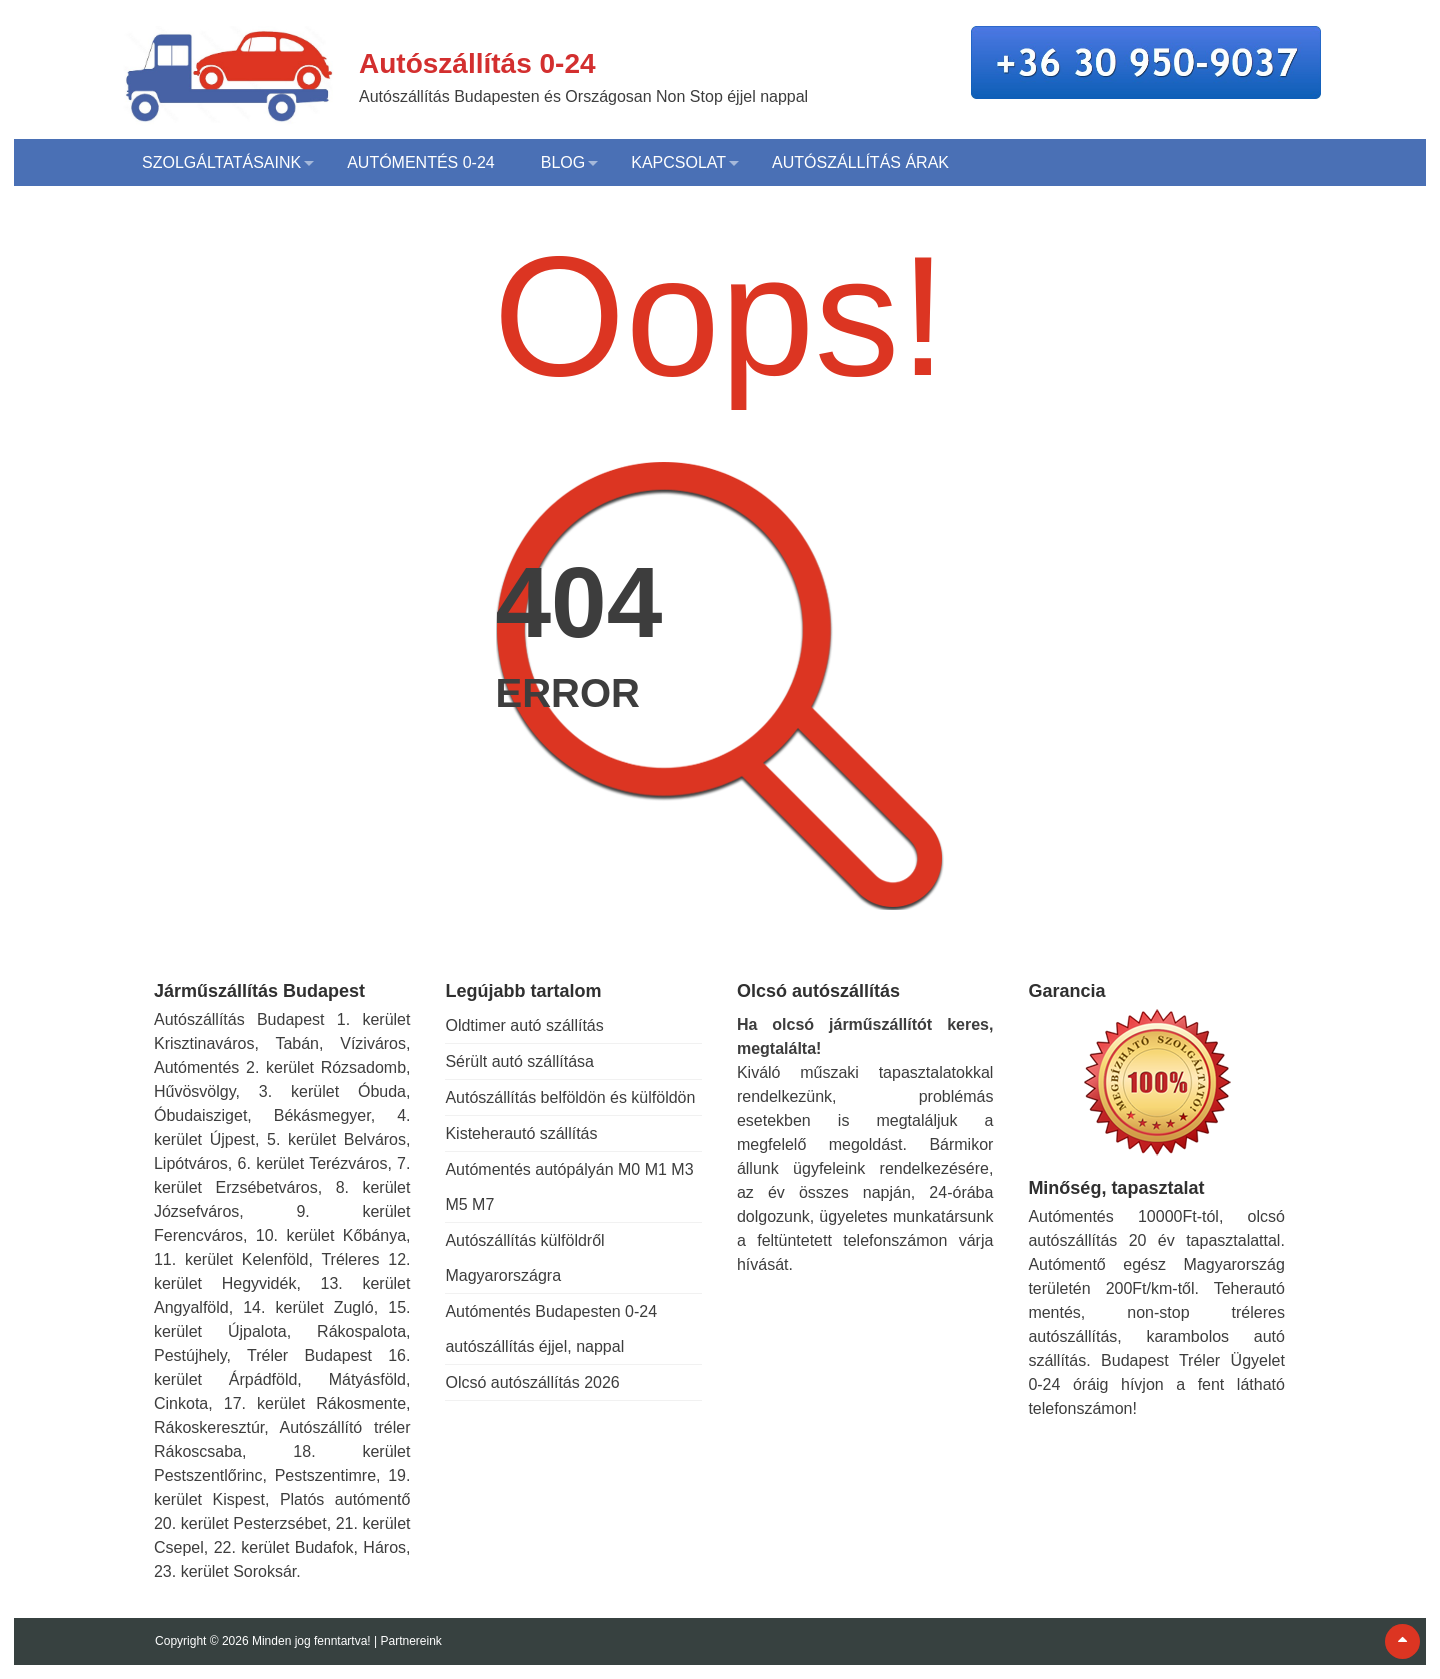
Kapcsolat (678, 162)
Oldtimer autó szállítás (524, 1025)
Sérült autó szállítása (519, 1061)
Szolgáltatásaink (221, 162)
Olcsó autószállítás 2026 (532, 1382)
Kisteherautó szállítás (521, 1133)
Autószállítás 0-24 (477, 63)
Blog (563, 162)
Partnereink (410, 1641)
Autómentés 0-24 (421, 162)
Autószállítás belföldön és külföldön (570, 1097)
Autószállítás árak (860, 162)
